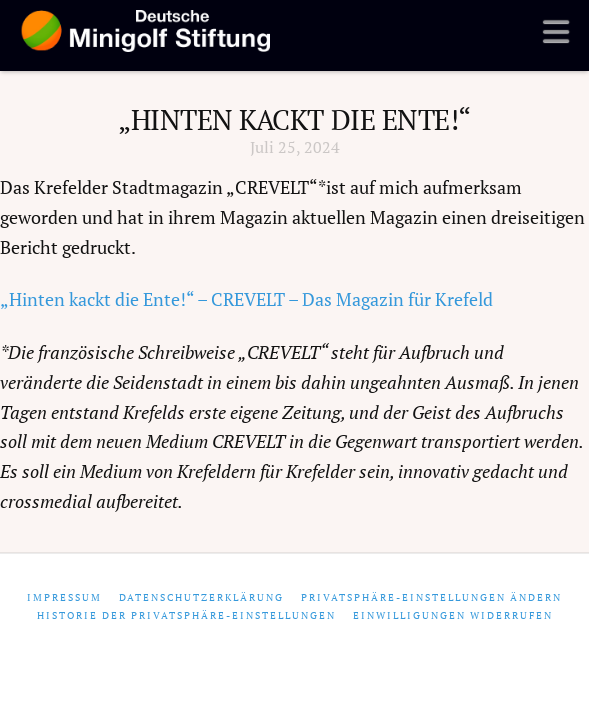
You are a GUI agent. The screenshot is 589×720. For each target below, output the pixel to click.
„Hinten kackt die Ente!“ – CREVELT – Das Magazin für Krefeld (246, 299)
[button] (556, 31)
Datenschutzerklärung (201, 597)
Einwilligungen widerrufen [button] (453, 615)
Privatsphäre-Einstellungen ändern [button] (431, 597)
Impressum (64, 597)
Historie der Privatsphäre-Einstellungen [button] (186, 615)
